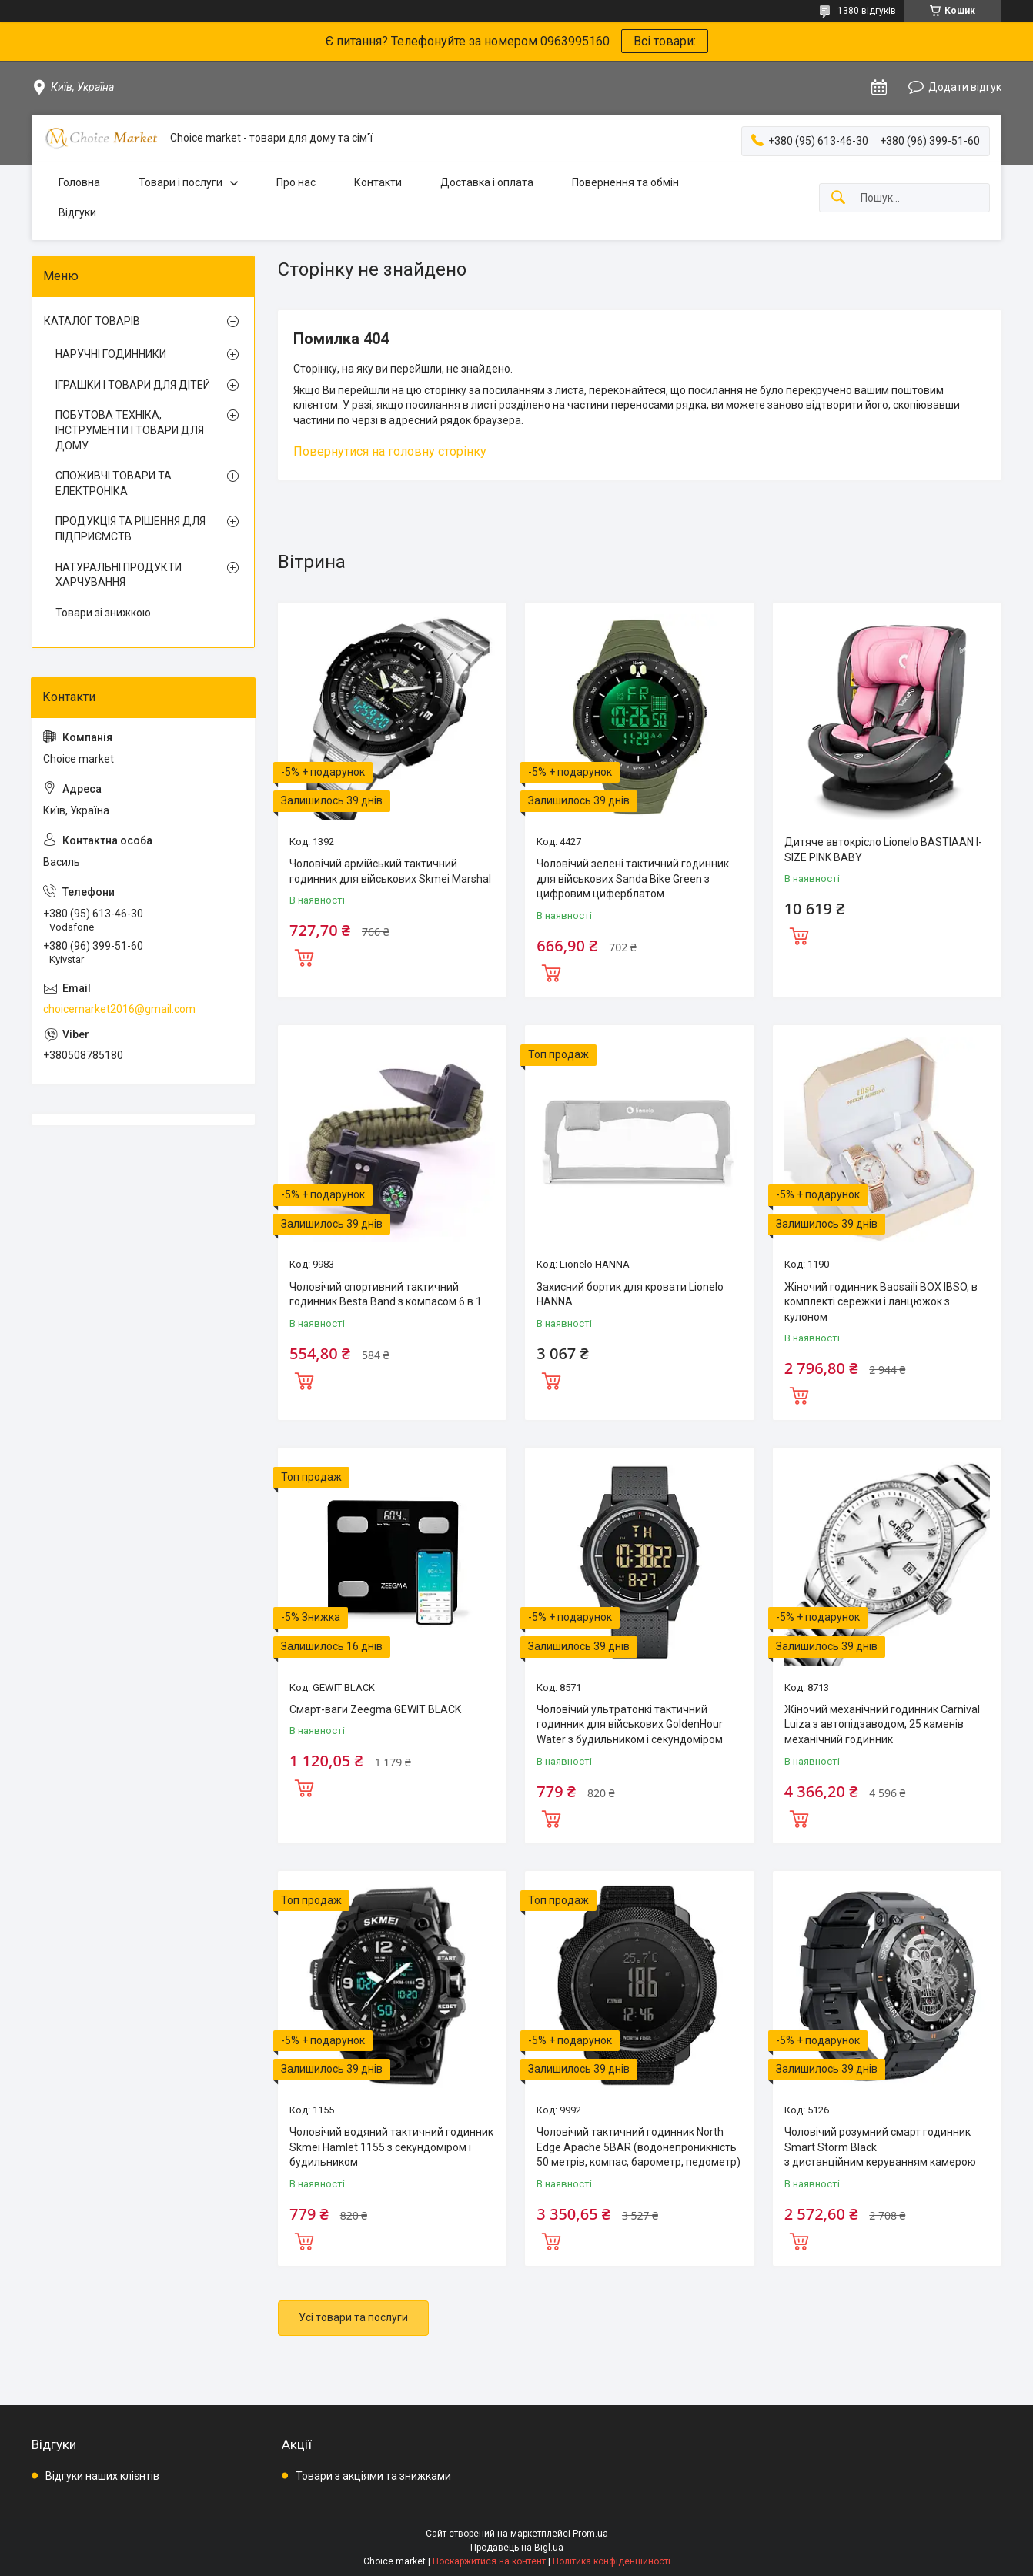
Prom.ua (590, 2533)
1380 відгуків (866, 10)
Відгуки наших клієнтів (102, 2476)
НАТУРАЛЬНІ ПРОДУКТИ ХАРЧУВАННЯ (118, 575)
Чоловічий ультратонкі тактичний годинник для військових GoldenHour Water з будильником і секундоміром (630, 1724)
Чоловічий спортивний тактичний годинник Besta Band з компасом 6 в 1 (385, 1294)
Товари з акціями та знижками (373, 2476)
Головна (79, 182)
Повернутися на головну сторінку (389, 451)
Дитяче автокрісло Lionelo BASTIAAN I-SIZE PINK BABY (883, 850)
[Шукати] (838, 198)
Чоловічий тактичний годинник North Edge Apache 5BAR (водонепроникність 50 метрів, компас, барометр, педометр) (638, 2147)
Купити (304, 956)
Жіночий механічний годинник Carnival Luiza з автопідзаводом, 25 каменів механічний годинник (882, 1724)
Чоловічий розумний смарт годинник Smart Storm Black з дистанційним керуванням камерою (880, 2147)
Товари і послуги (180, 182)
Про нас (296, 182)
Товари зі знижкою (103, 612)
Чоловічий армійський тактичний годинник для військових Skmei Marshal (390, 871)
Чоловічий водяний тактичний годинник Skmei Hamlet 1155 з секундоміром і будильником (391, 2147)
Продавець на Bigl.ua (516, 2547)
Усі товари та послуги (353, 2317)
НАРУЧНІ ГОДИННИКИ (110, 354)
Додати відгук (964, 87)
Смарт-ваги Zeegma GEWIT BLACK (375, 1709)
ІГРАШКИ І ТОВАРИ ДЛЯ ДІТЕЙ (132, 385)
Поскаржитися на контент (489, 2561)
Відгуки (77, 212)
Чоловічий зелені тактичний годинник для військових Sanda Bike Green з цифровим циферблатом (633, 878)
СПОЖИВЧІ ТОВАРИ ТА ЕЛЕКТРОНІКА (113, 483)
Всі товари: (665, 41)
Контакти (378, 182)
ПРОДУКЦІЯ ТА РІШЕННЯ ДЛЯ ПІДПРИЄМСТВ (130, 529)
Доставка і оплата (486, 182)
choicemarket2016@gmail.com (119, 1009)
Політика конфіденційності (611, 2561)
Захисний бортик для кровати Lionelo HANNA (630, 1294)
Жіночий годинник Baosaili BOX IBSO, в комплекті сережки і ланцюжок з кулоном (881, 1302)
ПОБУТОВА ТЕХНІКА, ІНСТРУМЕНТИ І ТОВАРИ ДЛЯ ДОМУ (129, 430)
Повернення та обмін (625, 182)
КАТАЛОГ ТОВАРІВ (92, 321)
